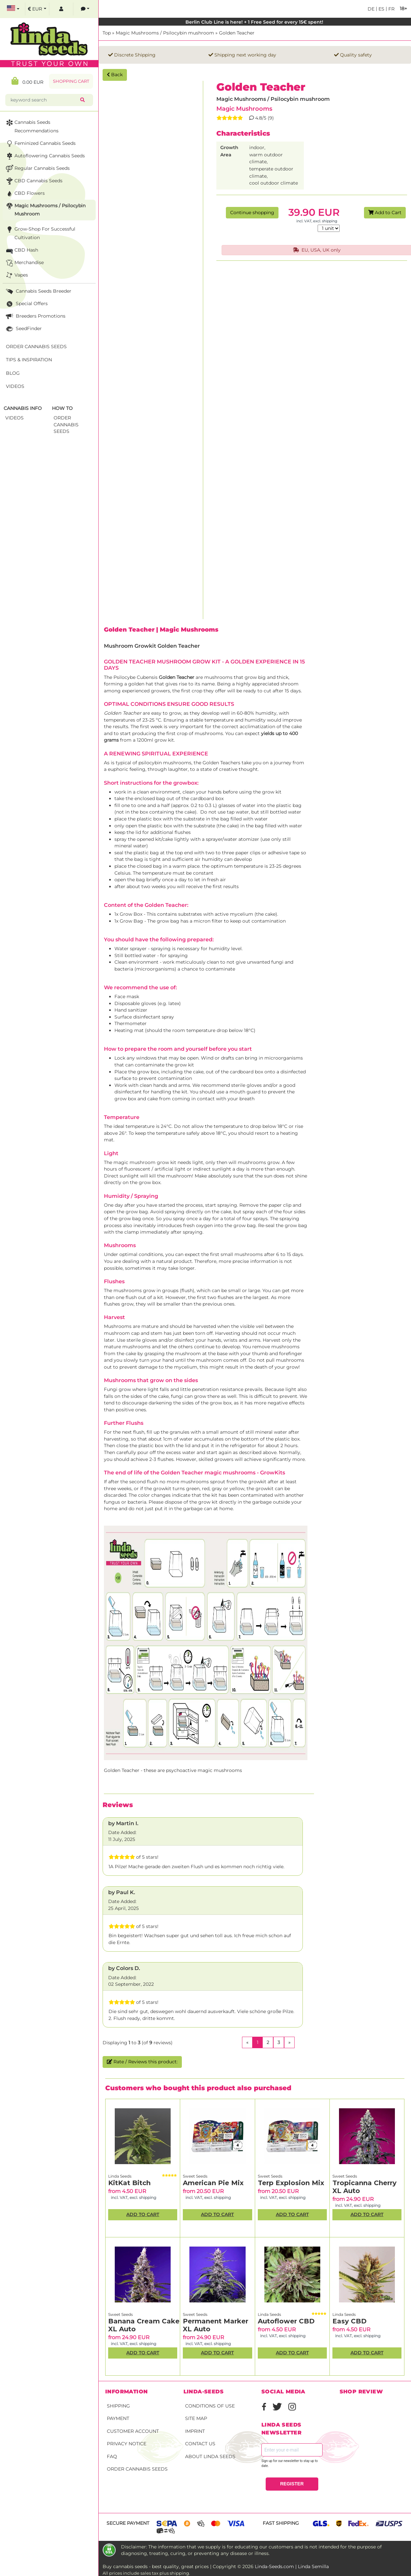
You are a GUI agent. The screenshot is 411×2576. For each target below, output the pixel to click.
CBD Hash (21, 250)
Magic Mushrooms (244, 108)
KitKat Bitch (129, 2183)
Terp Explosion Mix (291, 2183)
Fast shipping (281, 2523)
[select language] (13, 9)
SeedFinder (23, 329)
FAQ (112, 2456)
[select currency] (37, 9)
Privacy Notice (126, 2444)
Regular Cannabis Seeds (37, 168)
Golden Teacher (236, 33)
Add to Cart (384, 212)
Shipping (118, 2406)
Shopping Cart (71, 81)
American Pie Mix (213, 2183)
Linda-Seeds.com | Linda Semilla (292, 2566)
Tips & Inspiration (29, 360)
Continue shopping (252, 212)
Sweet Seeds (195, 2176)
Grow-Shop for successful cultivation (40, 232)
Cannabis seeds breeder (38, 291)
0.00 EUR (27, 81)
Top (107, 33)
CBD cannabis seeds (33, 181)
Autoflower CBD (286, 2321)
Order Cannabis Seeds (137, 2469)
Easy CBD (349, 2321)
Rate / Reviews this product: (142, 2062)
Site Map (196, 2418)
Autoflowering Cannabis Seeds (45, 156)
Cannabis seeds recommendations (32, 126)
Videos (15, 386)
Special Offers (26, 304)
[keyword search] (44, 100)
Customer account (133, 2431)
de (371, 9)
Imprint (195, 2431)
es (380, 9)
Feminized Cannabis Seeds (40, 143)
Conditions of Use (210, 2406)
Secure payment (128, 2523)
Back (115, 75)
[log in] (61, 9)
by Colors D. (124, 1968)
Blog (13, 373)
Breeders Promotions (35, 316)
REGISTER (292, 2483)
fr (391, 9)
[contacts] (85, 9)
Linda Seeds (120, 2176)
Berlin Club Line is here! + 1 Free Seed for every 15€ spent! (255, 22)
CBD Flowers (25, 193)
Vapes (16, 275)
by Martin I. (123, 1823)
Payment (118, 2418)
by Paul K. (121, 1892)
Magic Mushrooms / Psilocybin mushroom (165, 33)
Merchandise (24, 262)
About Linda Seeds (210, 2456)
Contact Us (200, 2444)
